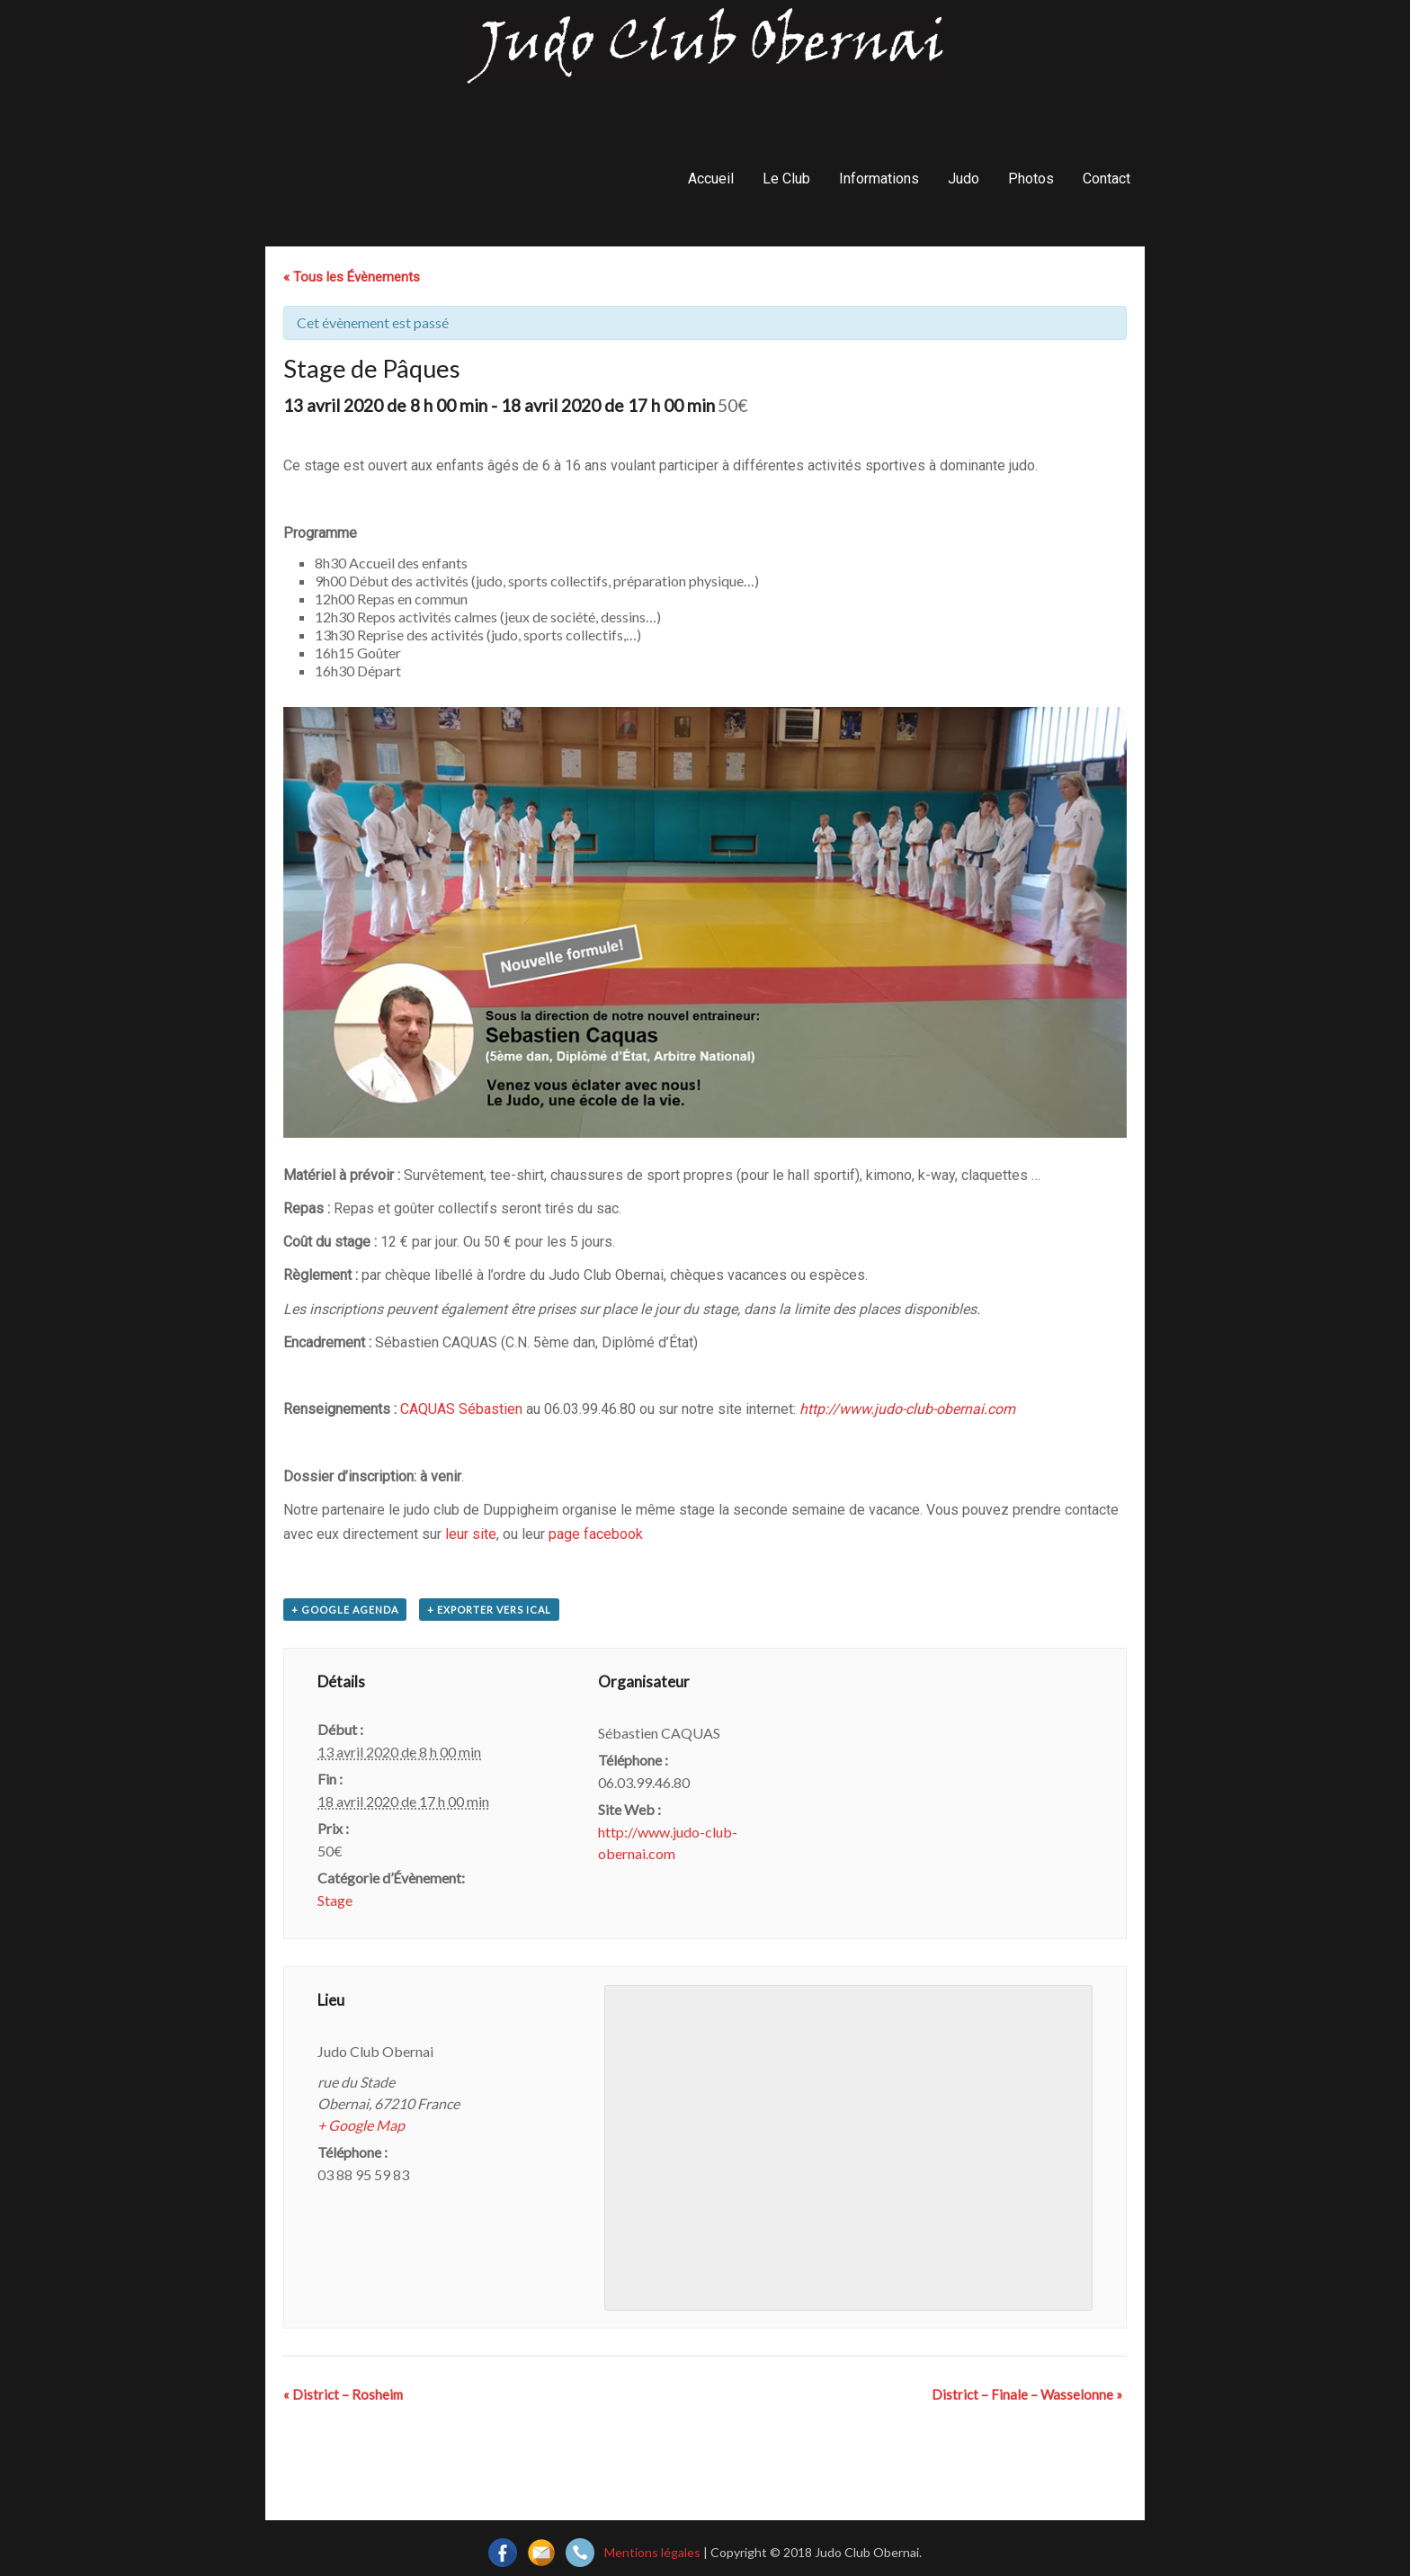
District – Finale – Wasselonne (1027, 2394)
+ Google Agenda (344, 1609)
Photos (1031, 178)
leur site (470, 1534)
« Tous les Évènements (351, 277)
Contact (1106, 178)
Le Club (786, 178)
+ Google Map (361, 2124)
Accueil (711, 178)
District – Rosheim (343, 2394)
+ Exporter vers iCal (489, 1609)
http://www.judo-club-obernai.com (907, 1409)
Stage (334, 1900)
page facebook (596, 1534)
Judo (963, 178)
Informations (879, 178)
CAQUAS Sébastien (461, 1409)
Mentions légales (652, 2552)
